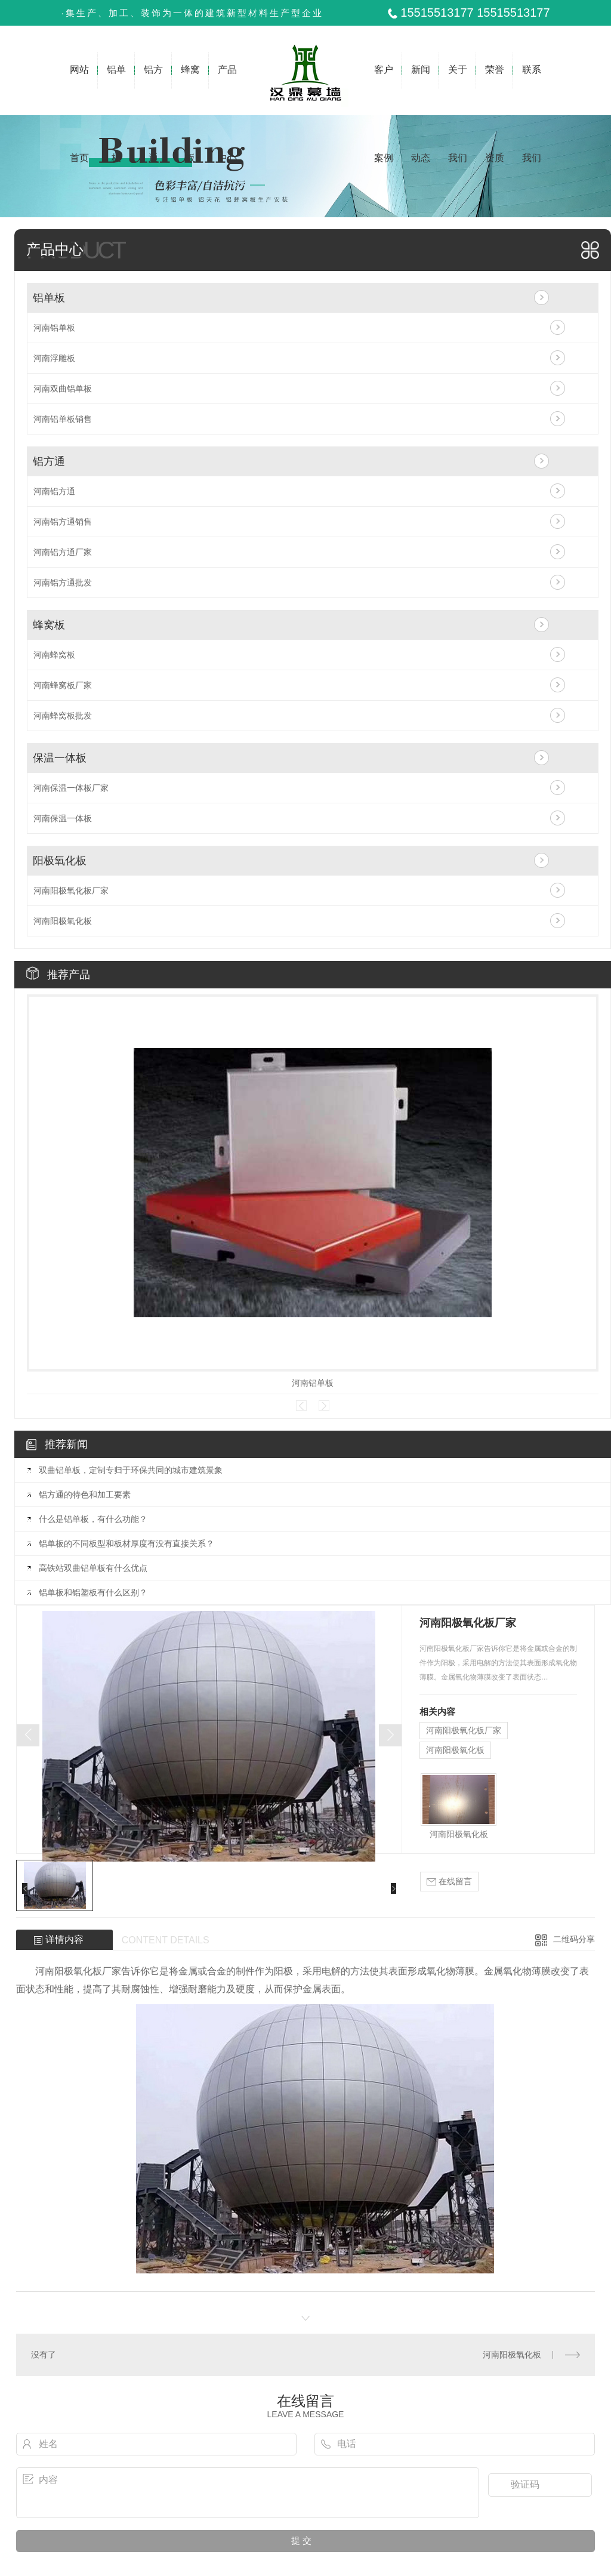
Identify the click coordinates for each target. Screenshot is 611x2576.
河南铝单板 (54, 327)
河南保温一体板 (62, 818)
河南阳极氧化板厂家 (71, 890)
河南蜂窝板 (54, 655)
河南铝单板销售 (62, 419)
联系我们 (531, 89)
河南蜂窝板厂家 (62, 685)
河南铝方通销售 (62, 521)
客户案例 (383, 89)
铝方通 (153, 89)
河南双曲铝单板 (62, 388)
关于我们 (457, 89)
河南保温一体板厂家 (71, 788)
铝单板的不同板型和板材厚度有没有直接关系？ (126, 1543)
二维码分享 (574, 1939)
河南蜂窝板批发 (62, 715)
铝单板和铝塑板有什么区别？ (93, 1592)
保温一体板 (60, 758)
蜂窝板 (190, 89)
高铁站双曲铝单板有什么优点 (93, 1568)
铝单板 (116, 89)
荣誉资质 (494, 89)
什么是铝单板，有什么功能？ (93, 1519)
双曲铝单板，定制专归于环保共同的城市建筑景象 (131, 1470)
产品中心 (227, 89)
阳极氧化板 (60, 861)
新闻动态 (420, 89)
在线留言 (449, 1881)
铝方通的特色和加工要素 (85, 1494)
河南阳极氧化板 (62, 921)
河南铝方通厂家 (62, 552)
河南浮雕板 (54, 358)
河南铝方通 (54, 491)
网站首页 (79, 89)
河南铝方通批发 (62, 582)
